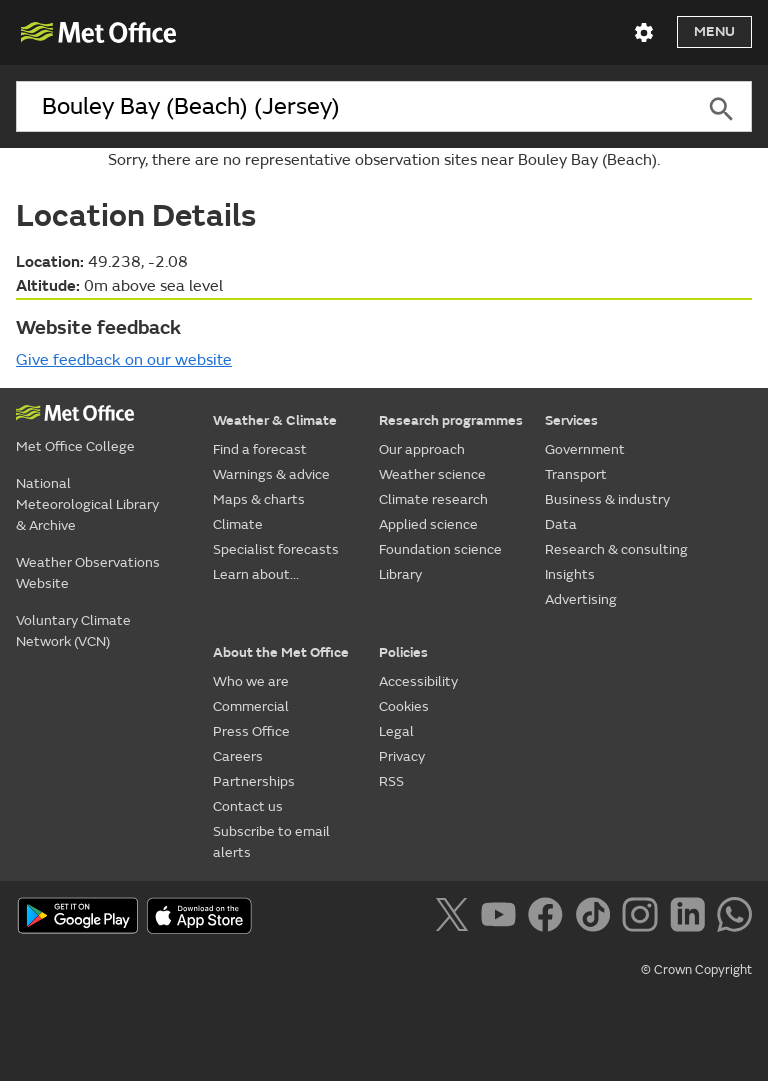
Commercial (251, 706)
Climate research (433, 499)
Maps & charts (259, 499)
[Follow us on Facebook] (549, 918)
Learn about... (256, 574)
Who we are (251, 681)
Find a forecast (260, 449)
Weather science (432, 474)
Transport (576, 474)
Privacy (402, 756)
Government (585, 449)
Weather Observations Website (88, 573)
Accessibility (418, 681)
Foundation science (440, 549)
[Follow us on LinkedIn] (691, 918)
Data (561, 524)
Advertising (581, 599)
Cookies (404, 706)
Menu (714, 31)
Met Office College (75, 446)
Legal (396, 731)
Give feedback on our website (124, 360)
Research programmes (451, 420)
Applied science (428, 524)
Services (571, 420)
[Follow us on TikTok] (596, 918)
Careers (238, 756)
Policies (403, 652)
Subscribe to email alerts (271, 842)
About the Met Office (281, 652)
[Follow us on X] (455, 918)
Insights (570, 574)
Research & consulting (616, 549)
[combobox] (353, 107)
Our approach (422, 449)
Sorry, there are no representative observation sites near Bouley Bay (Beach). (384, 160)
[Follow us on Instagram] (643, 918)
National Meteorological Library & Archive (87, 504)
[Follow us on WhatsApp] (734, 918)
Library (400, 574)
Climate (238, 524)
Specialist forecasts (276, 549)
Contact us (248, 806)
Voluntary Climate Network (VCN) (73, 631)
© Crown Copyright (696, 970)
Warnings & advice (271, 474)
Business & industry (607, 499)
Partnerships (254, 781)
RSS (391, 781)
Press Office (251, 731)
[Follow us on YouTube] (502, 918)
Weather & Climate (275, 420)
